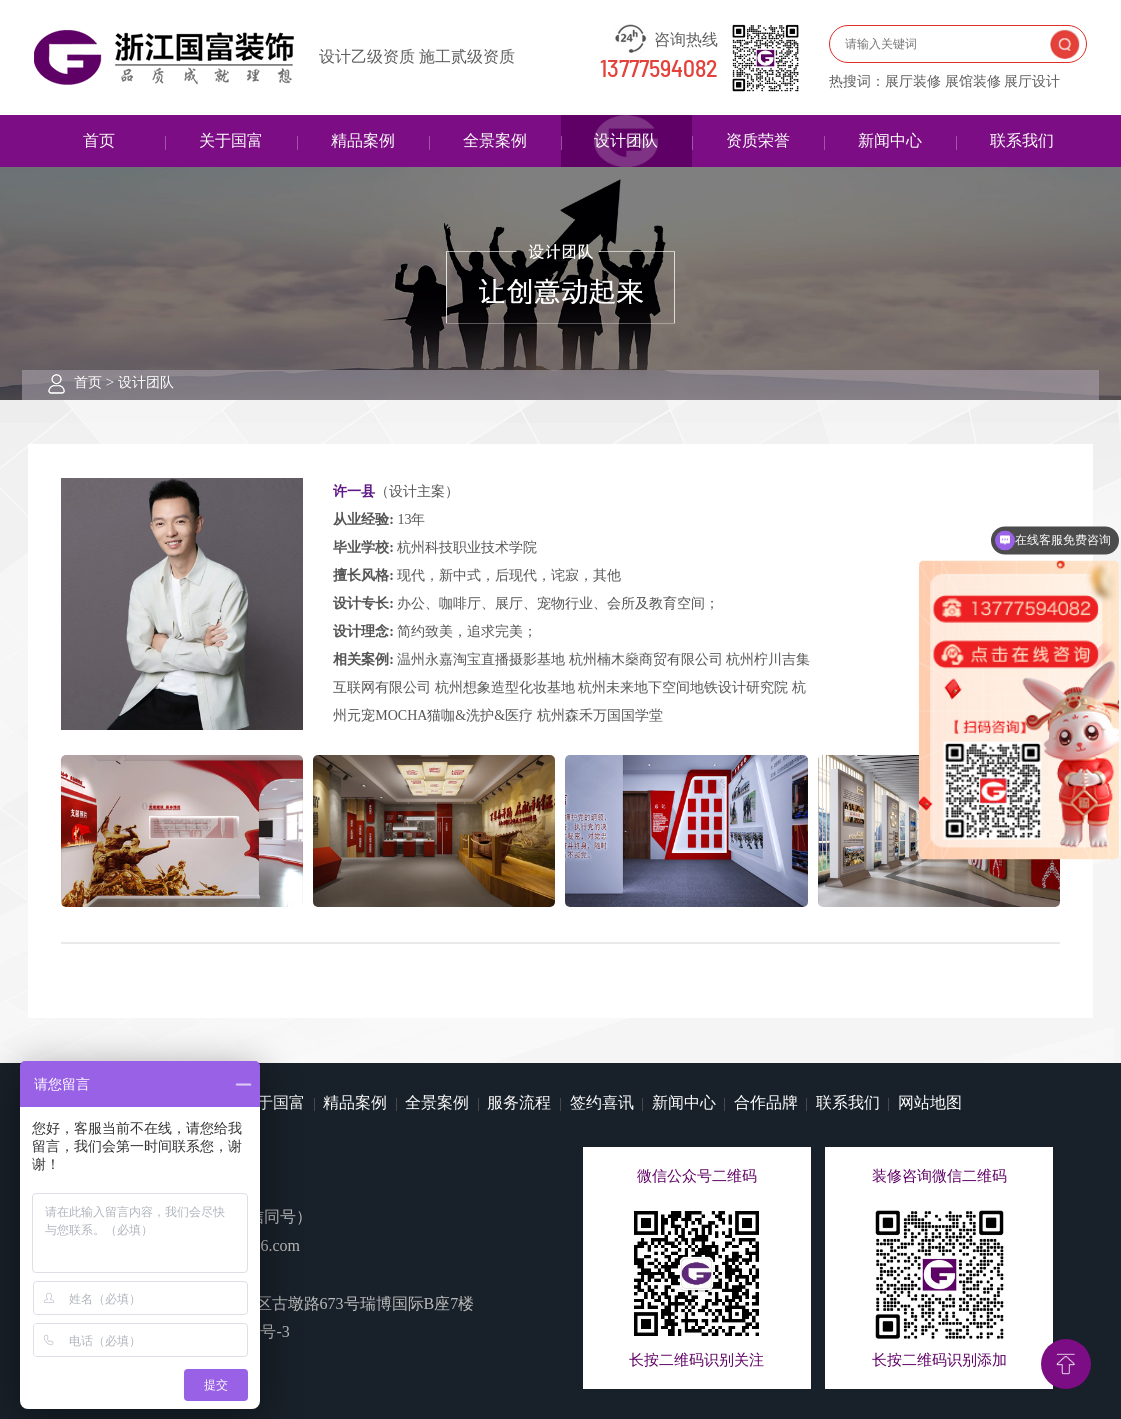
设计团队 (626, 140)
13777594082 (659, 70)
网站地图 (930, 1102)
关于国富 (231, 140)
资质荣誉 (758, 140)
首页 (99, 140)
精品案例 (363, 140)
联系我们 (1022, 140)
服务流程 (519, 1102)
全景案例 (495, 140)
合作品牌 (766, 1102)
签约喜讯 (602, 1102)
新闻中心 (890, 140)
